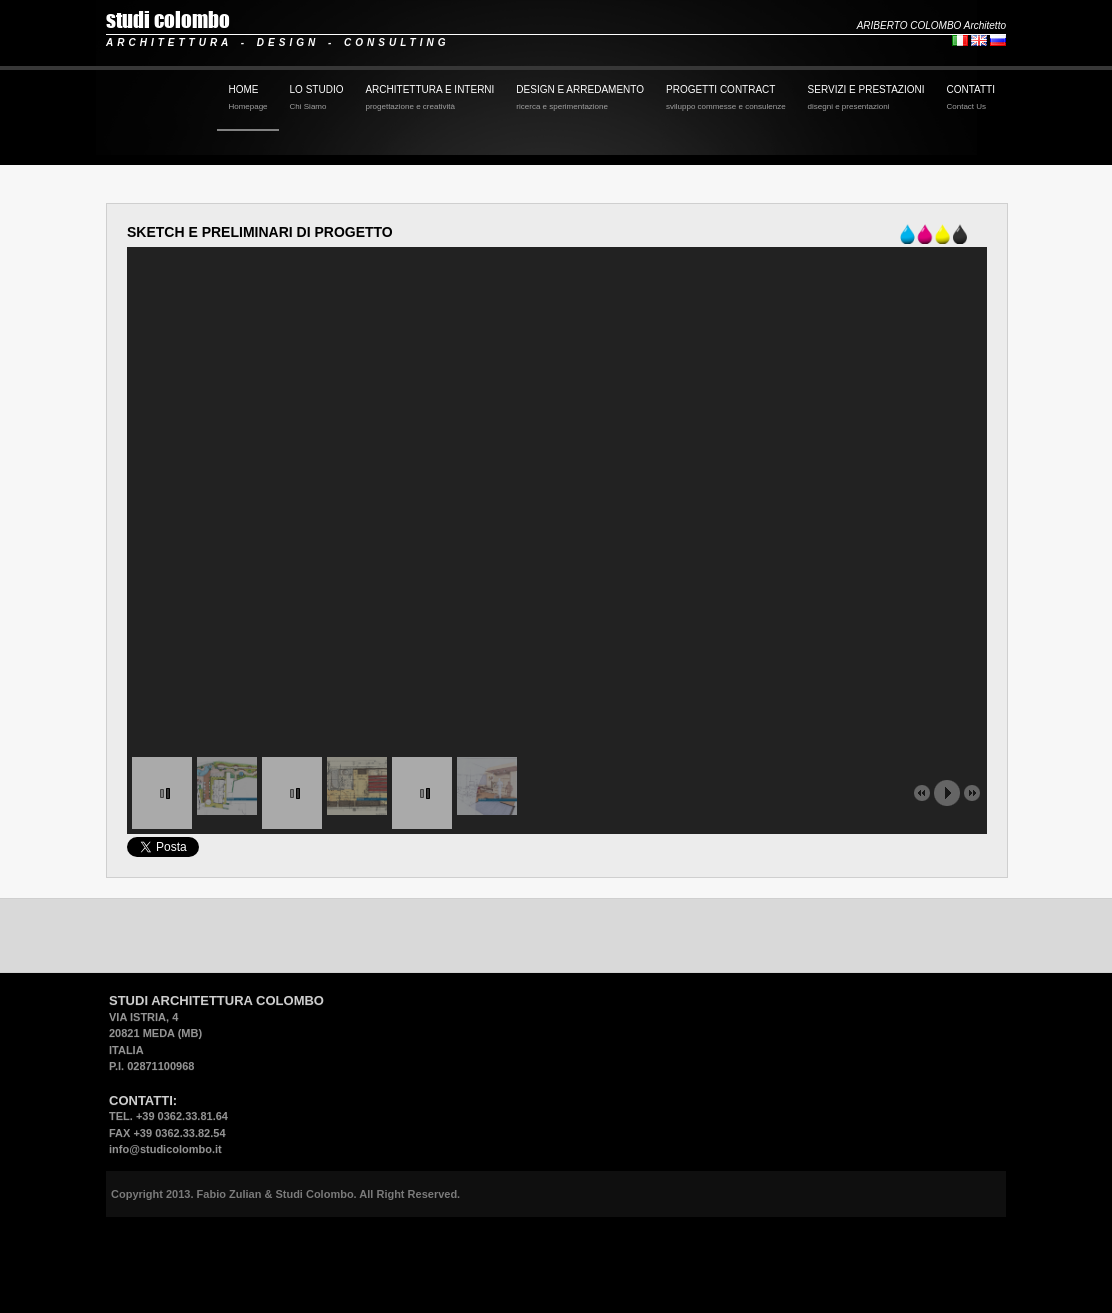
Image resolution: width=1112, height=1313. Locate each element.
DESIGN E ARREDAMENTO (580, 99)
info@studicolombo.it (165, 1149)
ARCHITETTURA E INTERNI (429, 99)
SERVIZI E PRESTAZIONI (866, 99)
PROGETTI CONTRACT (726, 99)
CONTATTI (970, 99)
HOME (247, 99)
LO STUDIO (317, 99)
